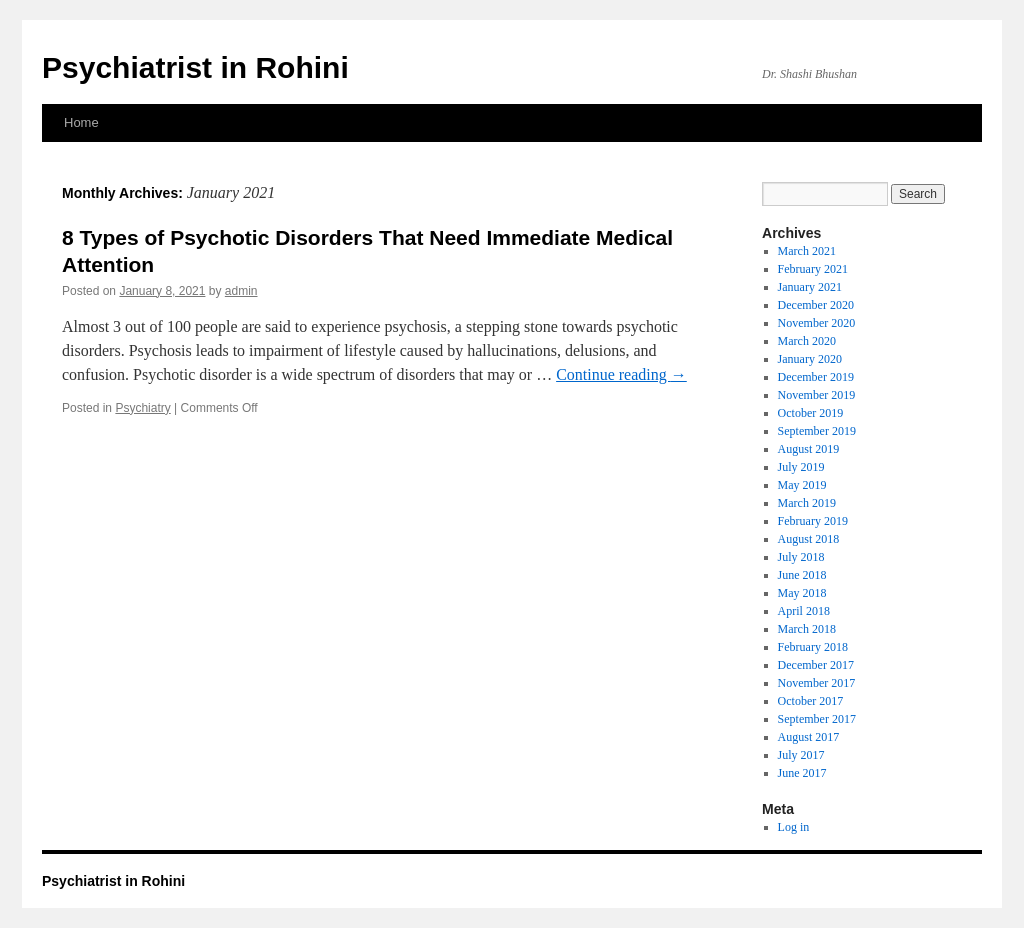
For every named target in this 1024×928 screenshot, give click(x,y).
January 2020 (810, 359)
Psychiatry (142, 408)
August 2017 (809, 737)
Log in (794, 827)
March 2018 (807, 629)
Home (81, 122)
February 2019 (813, 521)
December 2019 (816, 377)
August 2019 (809, 449)
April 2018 (804, 611)
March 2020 (807, 341)
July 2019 (801, 467)
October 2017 (811, 701)
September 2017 (817, 719)
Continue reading (621, 374)
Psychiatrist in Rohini (195, 67)
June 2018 (802, 575)
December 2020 (816, 305)
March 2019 (807, 503)
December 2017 (816, 665)
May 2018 (802, 593)
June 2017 (802, 773)
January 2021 (810, 287)
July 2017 (801, 755)
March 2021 (807, 251)
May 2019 (802, 485)
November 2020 (817, 323)
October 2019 (811, 413)
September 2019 (817, 431)
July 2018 (801, 557)
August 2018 (809, 539)
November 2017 (817, 683)
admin (241, 291)
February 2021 (813, 269)
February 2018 (813, 647)
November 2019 (817, 395)
